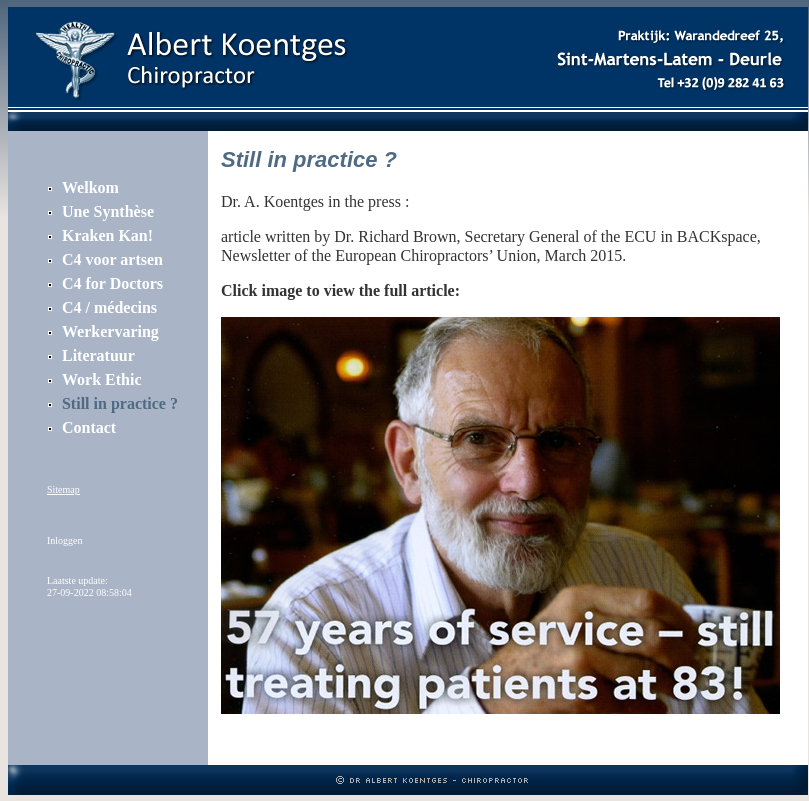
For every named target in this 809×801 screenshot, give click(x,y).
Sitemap (63, 489)
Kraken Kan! (107, 235)
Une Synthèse (108, 211)
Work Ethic (102, 379)
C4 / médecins (109, 307)
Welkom (90, 187)
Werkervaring (110, 331)
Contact (89, 427)
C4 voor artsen (112, 259)
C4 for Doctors (112, 283)
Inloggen (65, 540)
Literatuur (98, 355)
